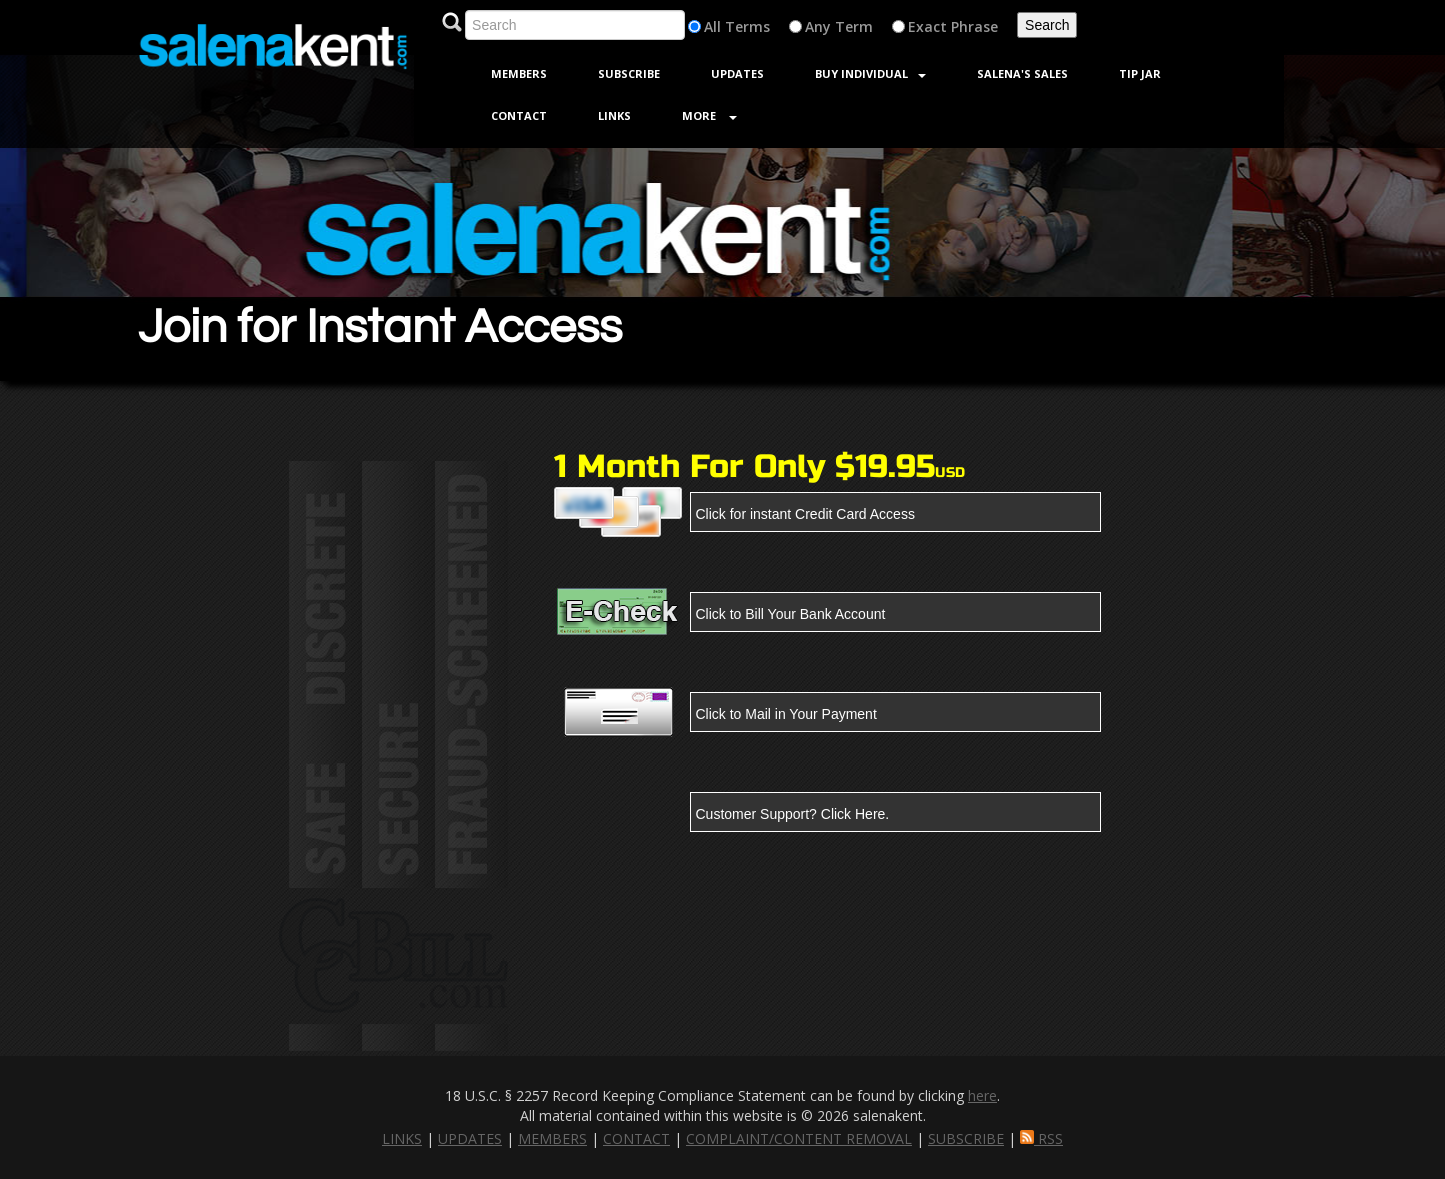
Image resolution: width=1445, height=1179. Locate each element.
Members (519, 73)
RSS (1041, 1138)
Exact (927, 26)
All (712, 26)
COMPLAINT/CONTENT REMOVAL (799, 1138)
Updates (737, 73)
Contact (519, 115)
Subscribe (629, 73)
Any (818, 26)
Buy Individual (870, 73)
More (709, 115)
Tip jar (1140, 73)
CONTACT (636, 1138)
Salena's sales (1022, 73)
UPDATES (470, 1138)
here (982, 1095)
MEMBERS (552, 1138)
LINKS (402, 1138)
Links (614, 115)
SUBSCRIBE (966, 1138)
